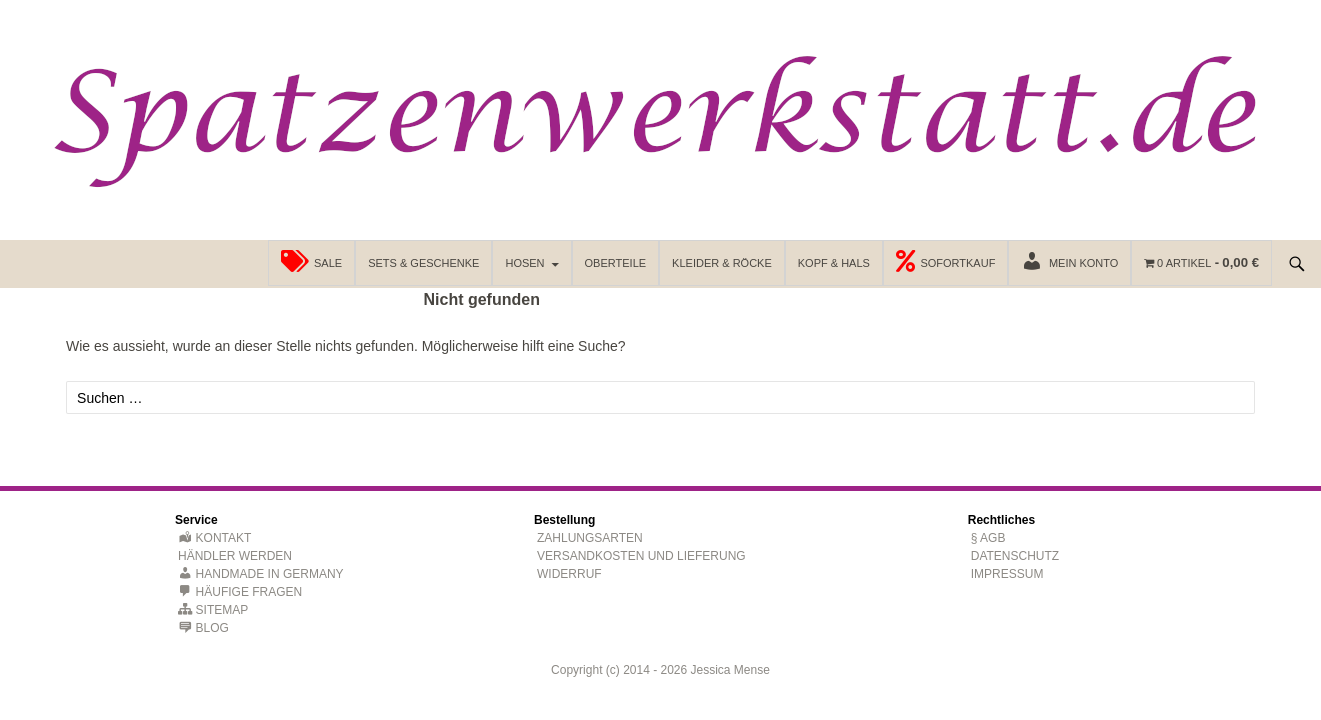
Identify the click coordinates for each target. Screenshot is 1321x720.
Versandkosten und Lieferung (641, 556)
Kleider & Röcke (722, 263)
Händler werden (235, 556)
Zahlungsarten (590, 538)
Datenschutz (1015, 556)
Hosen (524, 263)
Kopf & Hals (834, 263)
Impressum (1007, 574)
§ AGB (988, 538)
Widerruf (569, 574)
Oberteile (616, 263)
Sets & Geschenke (423, 263)
